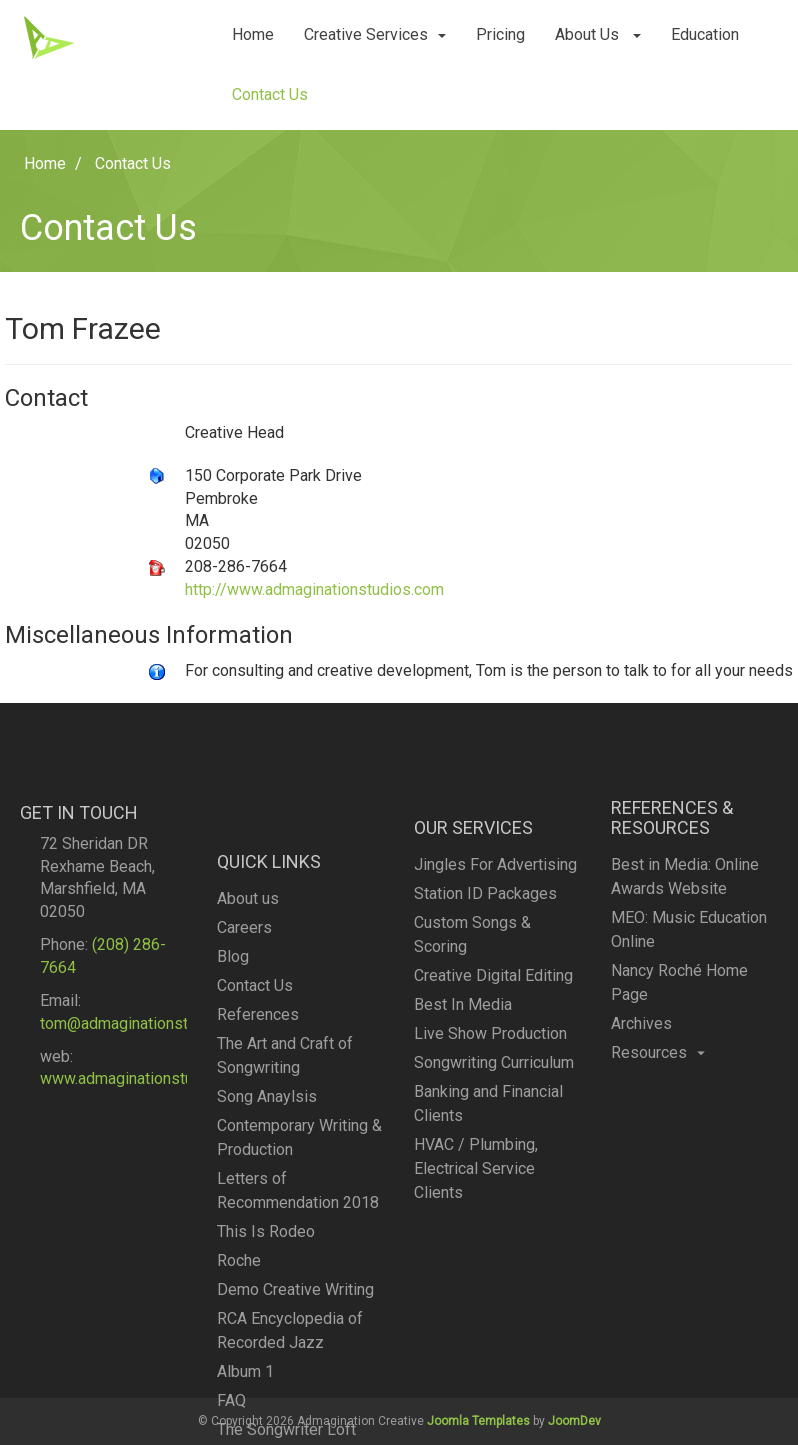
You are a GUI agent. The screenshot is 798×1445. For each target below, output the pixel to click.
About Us (598, 34)
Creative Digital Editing (493, 1088)
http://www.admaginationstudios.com (314, 589)
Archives (641, 1101)
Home (253, 34)
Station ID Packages (485, 1006)
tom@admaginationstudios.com (150, 1108)
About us (248, 1069)
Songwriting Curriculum (494, 1175)
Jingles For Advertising (495, 977)
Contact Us (270, 94)
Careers (244, 1098)
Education (705, 34)
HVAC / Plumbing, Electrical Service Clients (476, 1281)
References (258, 1185)
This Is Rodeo (266, 1402)
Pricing (500, 34)
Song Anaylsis (267, 1267)
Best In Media (463, 1117)
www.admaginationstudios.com (148, 1164)
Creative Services (375, 34)
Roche (239, 1431)
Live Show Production (490, 1146)
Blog (233, 1127)
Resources (658, 1130)
